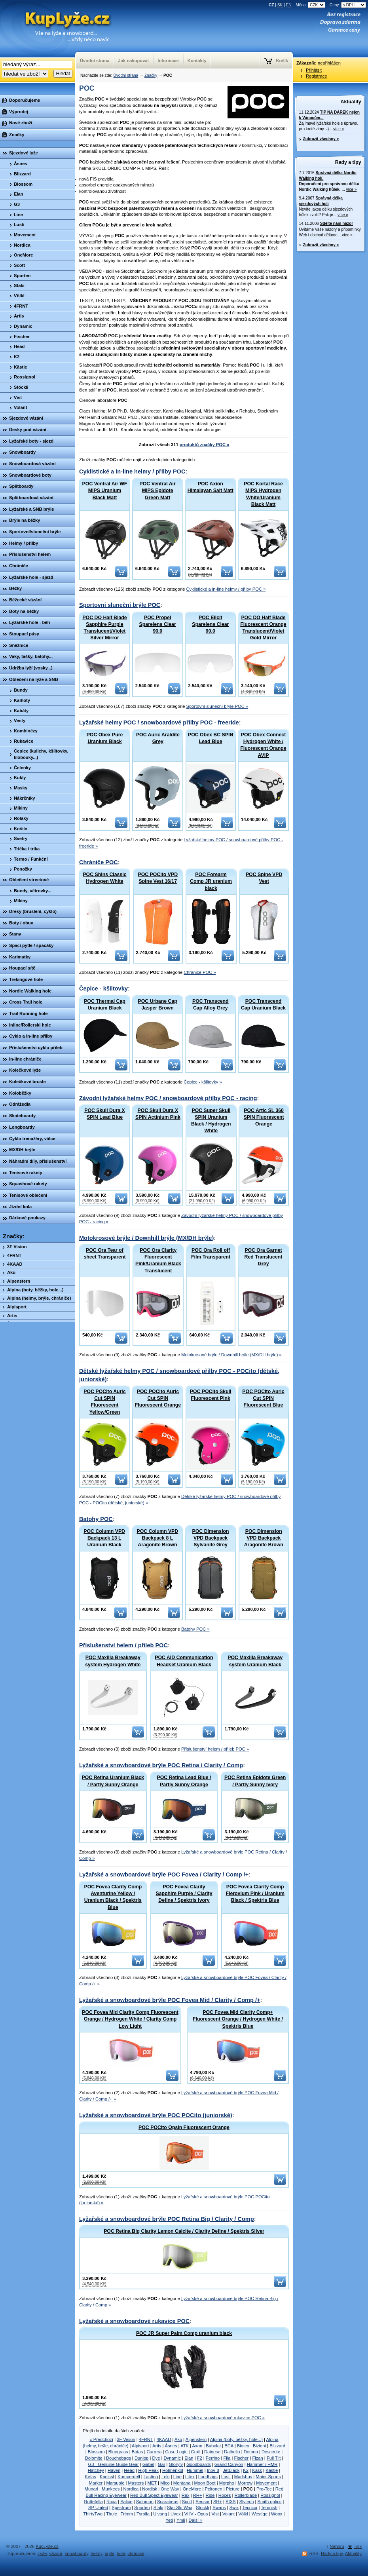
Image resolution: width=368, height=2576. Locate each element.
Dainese (212, 2451)
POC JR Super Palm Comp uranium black (184, 2333)
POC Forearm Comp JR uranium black (211, 881)
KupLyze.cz (57, 28)
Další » (196, 2520)
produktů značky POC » (205, 444)
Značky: (14, 1236)
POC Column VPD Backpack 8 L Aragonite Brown (157, 1538)
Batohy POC (96, 1519)
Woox (276, 2513)
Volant (228, 2513)
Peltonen (213, 2489)
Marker (96, 2483)
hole (121, 2553)
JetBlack (231, 2470)
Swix (234, 2507)
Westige (259, 2513)
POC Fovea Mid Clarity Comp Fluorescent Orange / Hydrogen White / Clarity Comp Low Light (130, 2018)
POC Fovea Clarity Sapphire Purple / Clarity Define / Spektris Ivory (184, 1893)
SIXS (231, 2501)
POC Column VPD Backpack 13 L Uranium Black (104, 1538)
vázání (55, 2553)
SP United (98, 2507)
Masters (136, 2483)
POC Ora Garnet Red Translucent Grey (264, 1256)
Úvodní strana (125, 75)
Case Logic (176, 2451)
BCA (228, 2445)
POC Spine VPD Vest (264, 878)
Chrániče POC (98, 862)
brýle (109, 2553)
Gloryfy (176, 2464)
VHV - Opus (196, 2513)
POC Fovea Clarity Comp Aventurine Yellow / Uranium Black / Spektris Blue (113, 1897)
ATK (184, 2445)
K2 (245, 2470)
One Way (170, 2489)
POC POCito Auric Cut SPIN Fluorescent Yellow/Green (104, 1402)
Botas (137, 2451)
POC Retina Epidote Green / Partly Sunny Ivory (255, 1781)
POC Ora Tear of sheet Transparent (104, 1253)
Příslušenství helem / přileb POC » (215, 1749)
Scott (187, 2501)
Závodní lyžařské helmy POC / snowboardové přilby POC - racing (168, 1098)
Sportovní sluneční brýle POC (119, 605)
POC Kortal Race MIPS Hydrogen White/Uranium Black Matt (263, 494)
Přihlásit (314, 70)
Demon (251, 2451)
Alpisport (140, 2445)
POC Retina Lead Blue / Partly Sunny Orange (184, 1781)
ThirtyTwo (93, 2513)
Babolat (213, 2445)
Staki (158, 2507)
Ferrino (213, 2458)
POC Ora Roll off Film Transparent (210, 1253)
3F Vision (126, 2439)
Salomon (145, 2501)
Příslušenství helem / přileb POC (123, 1645)
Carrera (153, 2451)
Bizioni (259, 2445)
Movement (266, 2483)
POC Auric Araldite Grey (158, 738)
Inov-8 (213, 2470)
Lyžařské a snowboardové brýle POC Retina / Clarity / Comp (161, 1765)
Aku (178, 2439)
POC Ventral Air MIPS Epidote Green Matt (158, 490)
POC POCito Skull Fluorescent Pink (210, 1395)
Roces (224, 2495)
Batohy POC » (195, 1629)
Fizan (257, 2458)
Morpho (226, 2483)
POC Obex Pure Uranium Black (105, 738)
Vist (215, 2513)
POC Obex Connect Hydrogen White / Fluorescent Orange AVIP (263, 745)
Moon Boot (205, 2483)
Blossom (96, 2451)
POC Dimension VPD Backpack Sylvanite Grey (210, 1538)
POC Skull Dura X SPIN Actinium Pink (157, 1114)
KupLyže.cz (47, 2546)
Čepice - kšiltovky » (203, 1082)
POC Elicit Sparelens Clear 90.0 (210, 624)
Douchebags (118, 2458)
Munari (91, 2489)
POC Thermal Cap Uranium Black (104, 1004)
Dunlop (141, 2458)
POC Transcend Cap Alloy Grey (210, 1004)
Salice (126, 2501)
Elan (188, 2458)
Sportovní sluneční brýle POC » (217, 706)
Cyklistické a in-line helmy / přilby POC (132, 471)
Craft (196, 2451)
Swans (219, 2507)
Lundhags (208, 2476)
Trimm (127, 2513)
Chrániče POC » (200, 972)
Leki (165, 2476)
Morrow (245, 2483)
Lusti (226, 2476)
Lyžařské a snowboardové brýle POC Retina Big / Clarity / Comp (166, 2219)
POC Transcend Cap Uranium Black (263, 1004)
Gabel (148, 2464)
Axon (197, 2445)
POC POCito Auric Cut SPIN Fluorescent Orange (158, 1398)
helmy (96, 2553)
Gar (161, 2464)
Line (177, 2476)
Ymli (180, 2520)
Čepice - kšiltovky (103, 988)
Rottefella (93, 2501)
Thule (111, 2513)
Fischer (241, 2458)
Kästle (272, 2470)
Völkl (243, 2513)
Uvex (176, 2513)
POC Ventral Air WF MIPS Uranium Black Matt (104, 490)
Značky (150, 75)
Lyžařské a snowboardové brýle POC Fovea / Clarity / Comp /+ (163, 1874)
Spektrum (121, 2507)
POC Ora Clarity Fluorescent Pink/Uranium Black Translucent (158, 1260)
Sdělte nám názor (336, 223)
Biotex (243, 2445)
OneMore (192, 2489)
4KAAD (164, 2439)
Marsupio (115, 2483)
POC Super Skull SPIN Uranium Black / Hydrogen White (211, 1121)
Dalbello (232, 2451)
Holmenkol (172, 2470)
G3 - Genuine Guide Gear (113, 2464)
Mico (165, 2483)
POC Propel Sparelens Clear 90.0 (157, 624)
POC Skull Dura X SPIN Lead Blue (104, 1114)
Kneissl (107, 2476)
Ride (210, 2495)
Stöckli (202, 2507)
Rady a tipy (348, 162)
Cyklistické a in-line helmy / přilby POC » (226, 589)
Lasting (151, 2476)
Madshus (243, 2476)
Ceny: (348, 5)
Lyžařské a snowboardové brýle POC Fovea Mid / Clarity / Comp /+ (169, 2000)
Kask (257, 2470)
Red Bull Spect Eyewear (154, 2495)
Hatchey (96, 2470)
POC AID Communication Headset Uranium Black (184, 1661)
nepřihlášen (329, 63)
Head (129, 2470)
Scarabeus (167, 2501)
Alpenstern (196, 2439)
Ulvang (160, 2513)
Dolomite (93, 2458)
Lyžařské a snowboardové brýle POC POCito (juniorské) (155, 2115)
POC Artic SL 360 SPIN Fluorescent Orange (264, 1117)
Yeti (169, 2520)
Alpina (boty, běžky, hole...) (236, 2439)
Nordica (131, 2489)
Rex (186, 2495)
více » (338, 129)
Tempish (269, 2507)
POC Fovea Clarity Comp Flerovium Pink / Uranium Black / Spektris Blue (255, 1893)
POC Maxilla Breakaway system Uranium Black (255, 1661)
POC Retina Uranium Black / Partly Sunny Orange (113, 1781)
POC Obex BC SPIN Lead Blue (210, 738)
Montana (182, 2483)
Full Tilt (274, 2458)
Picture (233, 2489)
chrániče (135, 2553)
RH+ (197, 2495)
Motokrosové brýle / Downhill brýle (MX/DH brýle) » (231, 1354)
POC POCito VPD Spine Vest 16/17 (158, 878)
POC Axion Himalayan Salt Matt (210, 487)
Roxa (111, 2501)
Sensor (202, 2501)
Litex (190, 2476)
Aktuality (351, 102)
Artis (156, 2445)
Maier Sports (268, 2476)
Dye (156, 2458)
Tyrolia (143, 2513)
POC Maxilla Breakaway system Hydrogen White (112, 1661)
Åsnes (171, 2445)
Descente (271, 2451)
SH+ (217, 2501)
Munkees (111, 2489)
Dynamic (172, 2458)
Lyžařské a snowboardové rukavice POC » (223, 2417)
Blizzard (277, 2445)
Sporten (142, 2507)
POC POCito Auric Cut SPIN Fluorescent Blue (263, 1398)
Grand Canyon (228, 2464)
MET (152, 2483)
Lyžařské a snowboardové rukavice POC (134, 2321)
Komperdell (129, 2476)
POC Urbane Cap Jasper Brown (157, 1004)
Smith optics (270, 2501)
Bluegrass (118, 2451)
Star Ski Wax (179, 2507)
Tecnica (249, 2507)
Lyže (42, 2553)
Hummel (195, 2470)
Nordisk (149, 2489)
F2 (199, 2458)
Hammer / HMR (262, 2464)
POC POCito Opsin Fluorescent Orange (184, 2127)
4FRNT (146, 2439)
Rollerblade (246, 2495)
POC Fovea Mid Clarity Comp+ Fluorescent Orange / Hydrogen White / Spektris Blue (238, 2018)
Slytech (246, 2501)
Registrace (316, 76)
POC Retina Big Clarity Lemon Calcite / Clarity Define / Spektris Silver (184, 2231)
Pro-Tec (264, 2489)
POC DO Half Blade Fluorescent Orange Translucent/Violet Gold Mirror (263, 628)
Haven (114, 2470)
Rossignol (270, 2495)
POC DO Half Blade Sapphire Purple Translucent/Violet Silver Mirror (104, 628)
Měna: (311, 5)
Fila (226, 2458)
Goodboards (198, 2464)
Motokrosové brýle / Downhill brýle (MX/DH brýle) (146, 1238)
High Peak (148, 2470)
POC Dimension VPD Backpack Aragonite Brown (263, 1538)
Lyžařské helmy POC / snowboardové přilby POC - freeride (159, 722)
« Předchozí (101, 2439)
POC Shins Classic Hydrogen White (104, 878)
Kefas (90, 2476)
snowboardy (77, 2553)
